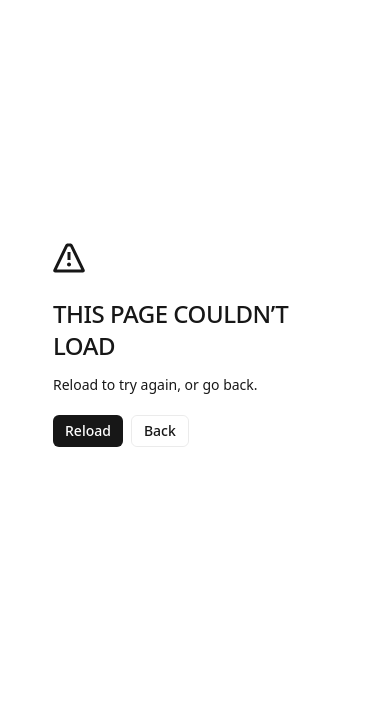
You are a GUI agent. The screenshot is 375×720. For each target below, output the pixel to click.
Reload (88, 430)
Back (160, 430)
